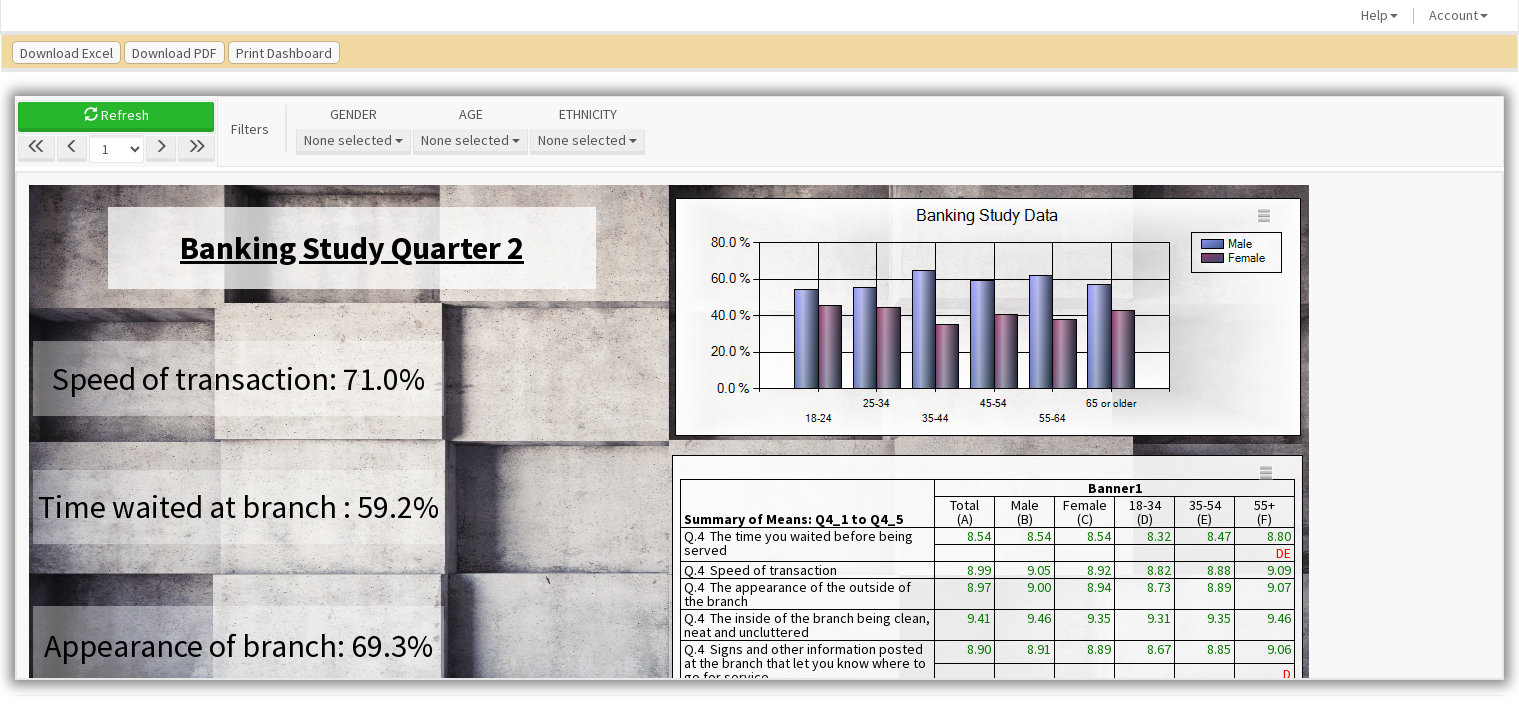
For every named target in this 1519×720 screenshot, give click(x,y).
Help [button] (1379, 15)
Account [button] (1458, 15)
